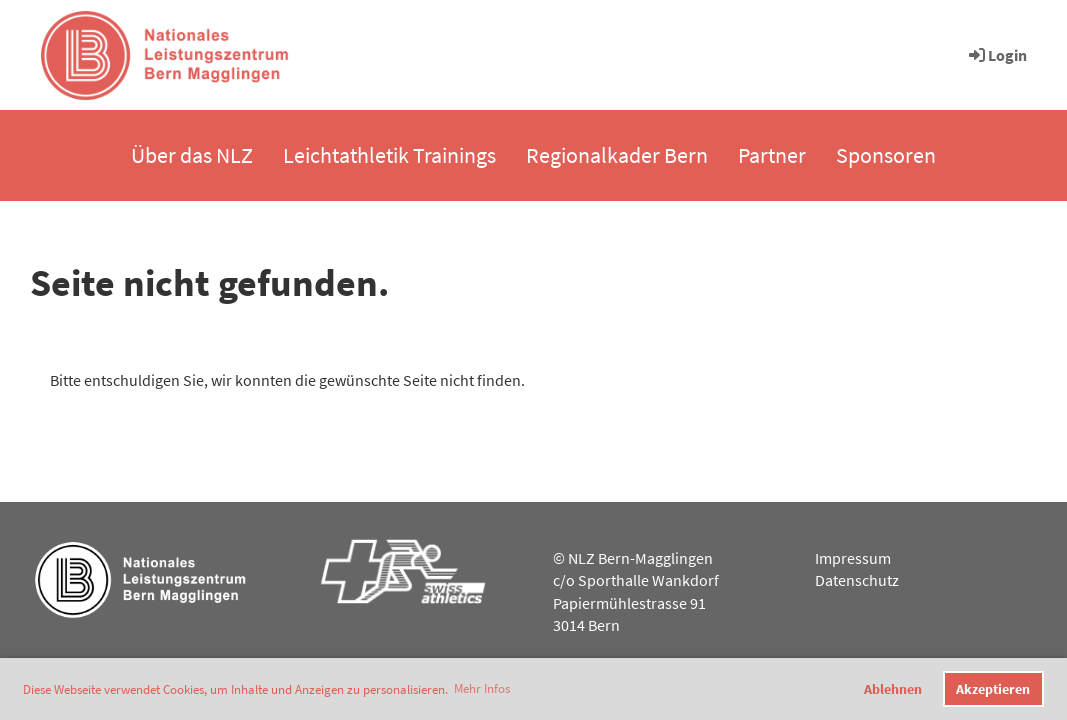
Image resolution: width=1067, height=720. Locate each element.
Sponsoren (886, 155)
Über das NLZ (192, 155)
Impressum (853, 558)
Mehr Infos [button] (482, 688)
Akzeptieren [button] (993, 689)
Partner (772, 155)
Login (996, 55)
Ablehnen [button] (893, 689)
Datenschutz (857, 580)
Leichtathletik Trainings (389, 155)
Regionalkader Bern (617, 155)
